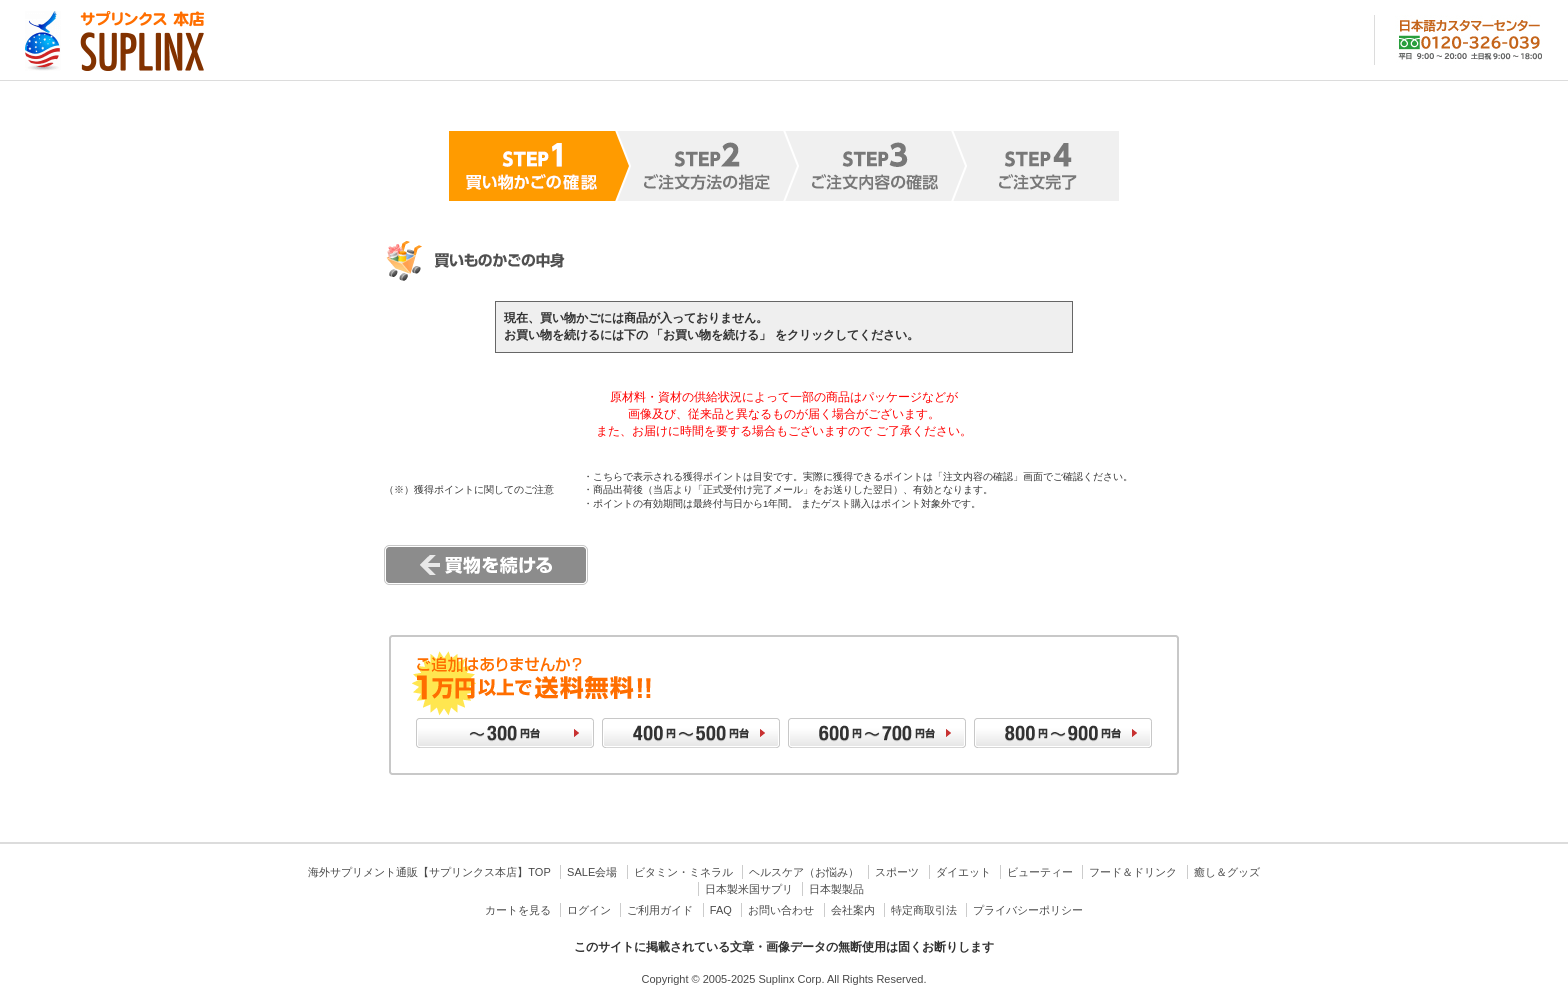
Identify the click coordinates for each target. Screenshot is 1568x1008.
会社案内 (853, 910)
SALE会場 (592, 872)
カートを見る (518, 910)
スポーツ (897, 872)
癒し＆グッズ (1227, 872)
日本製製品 (836, 889)
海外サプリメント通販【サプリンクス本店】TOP (429, 872)
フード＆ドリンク (1133, 872)
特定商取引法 (924, 910)
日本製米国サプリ (749, 889)
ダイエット (963, 872)
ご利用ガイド (660, 910)
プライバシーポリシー (1028, 910)
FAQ (721, 910)
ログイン (589, 910)
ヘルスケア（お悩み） (804, 872)
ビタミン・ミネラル (683, 872)
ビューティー (1040, 872)
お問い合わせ (781, 910)
